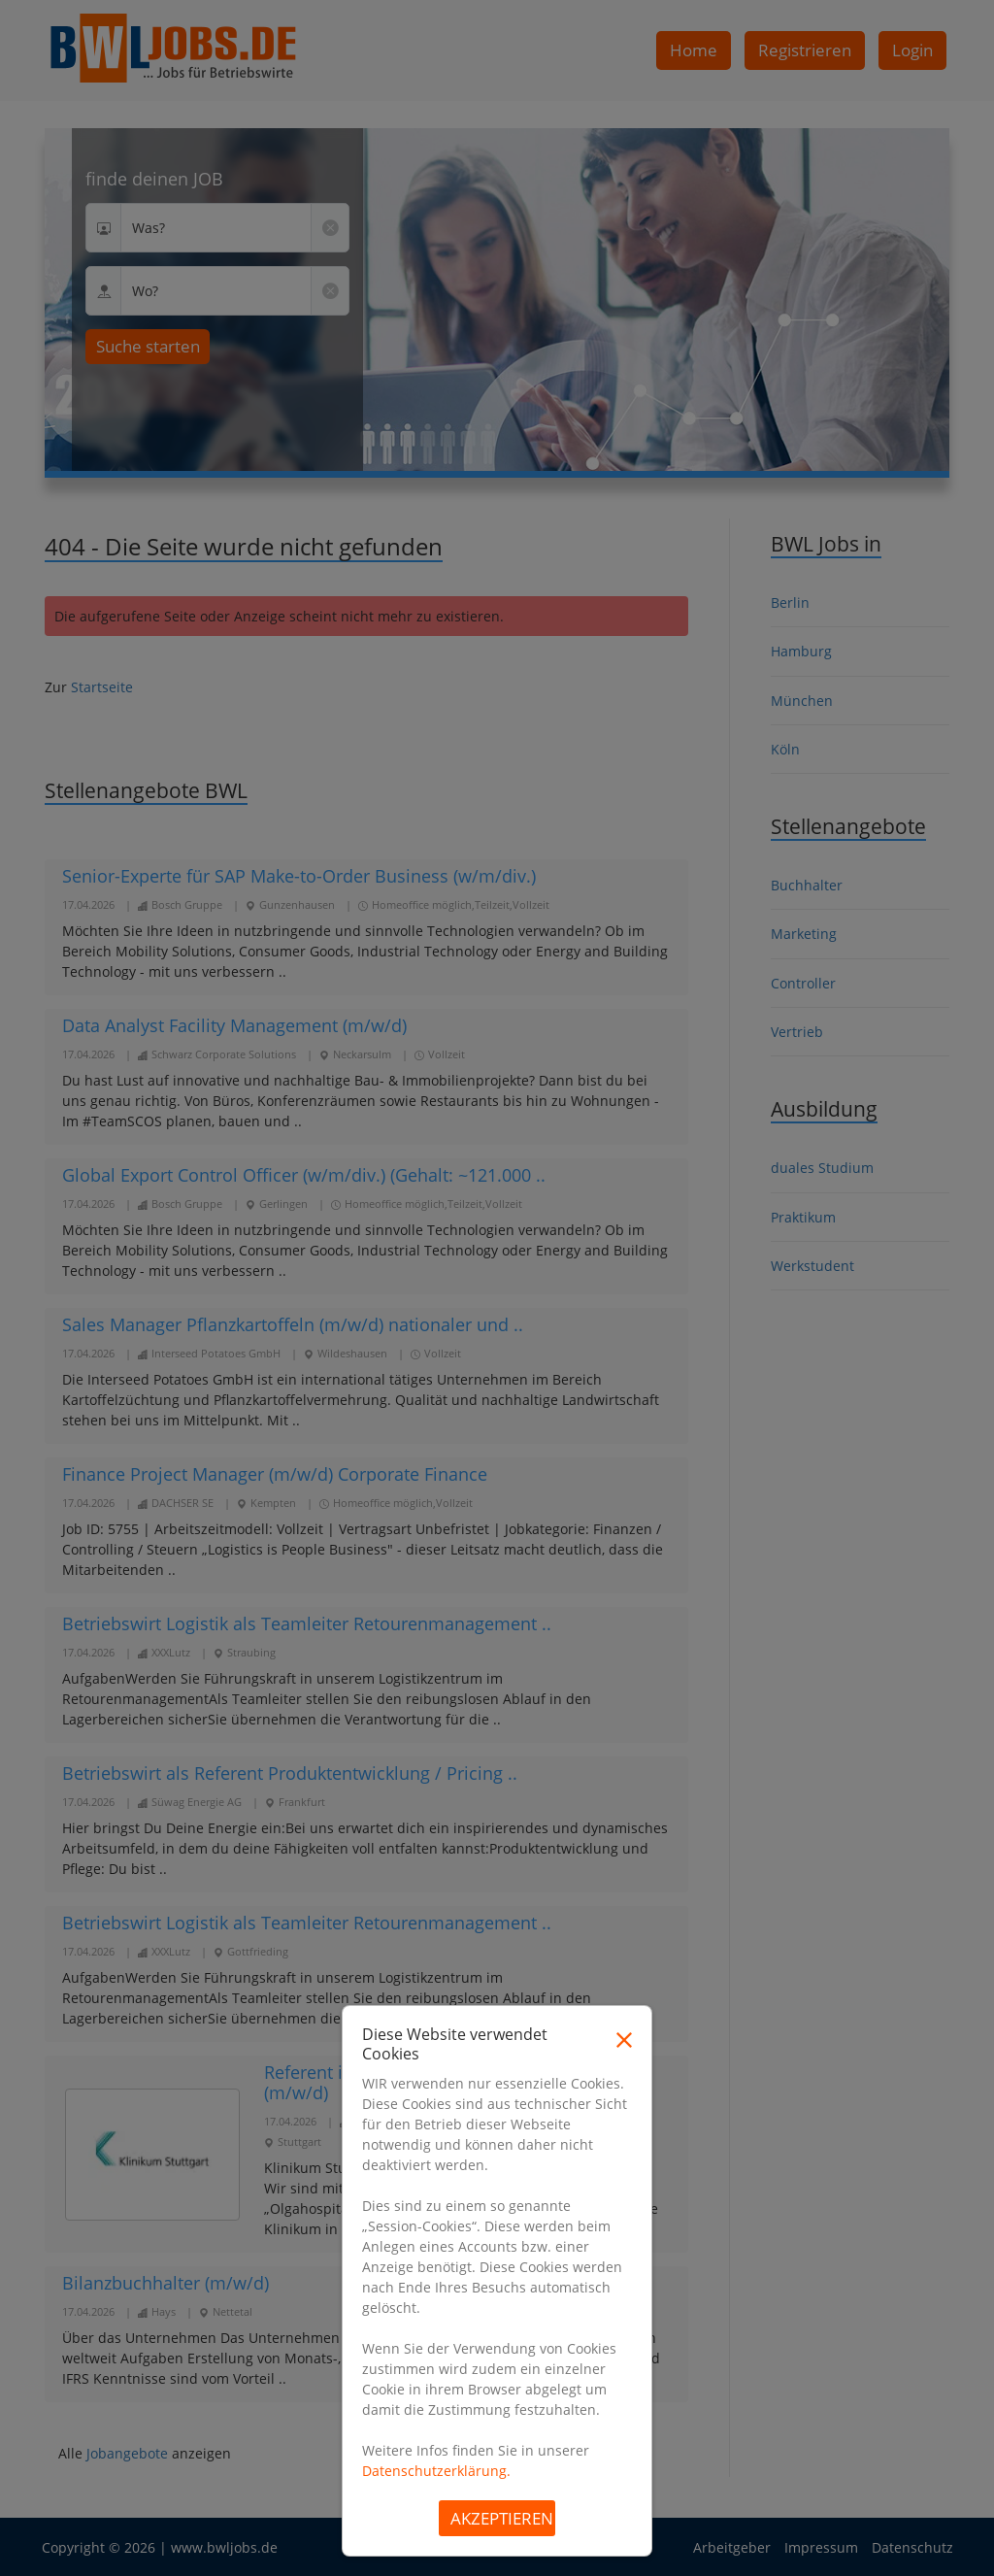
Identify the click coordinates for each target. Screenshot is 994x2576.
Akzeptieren (501, 2518)
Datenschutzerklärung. (436, 2470)
